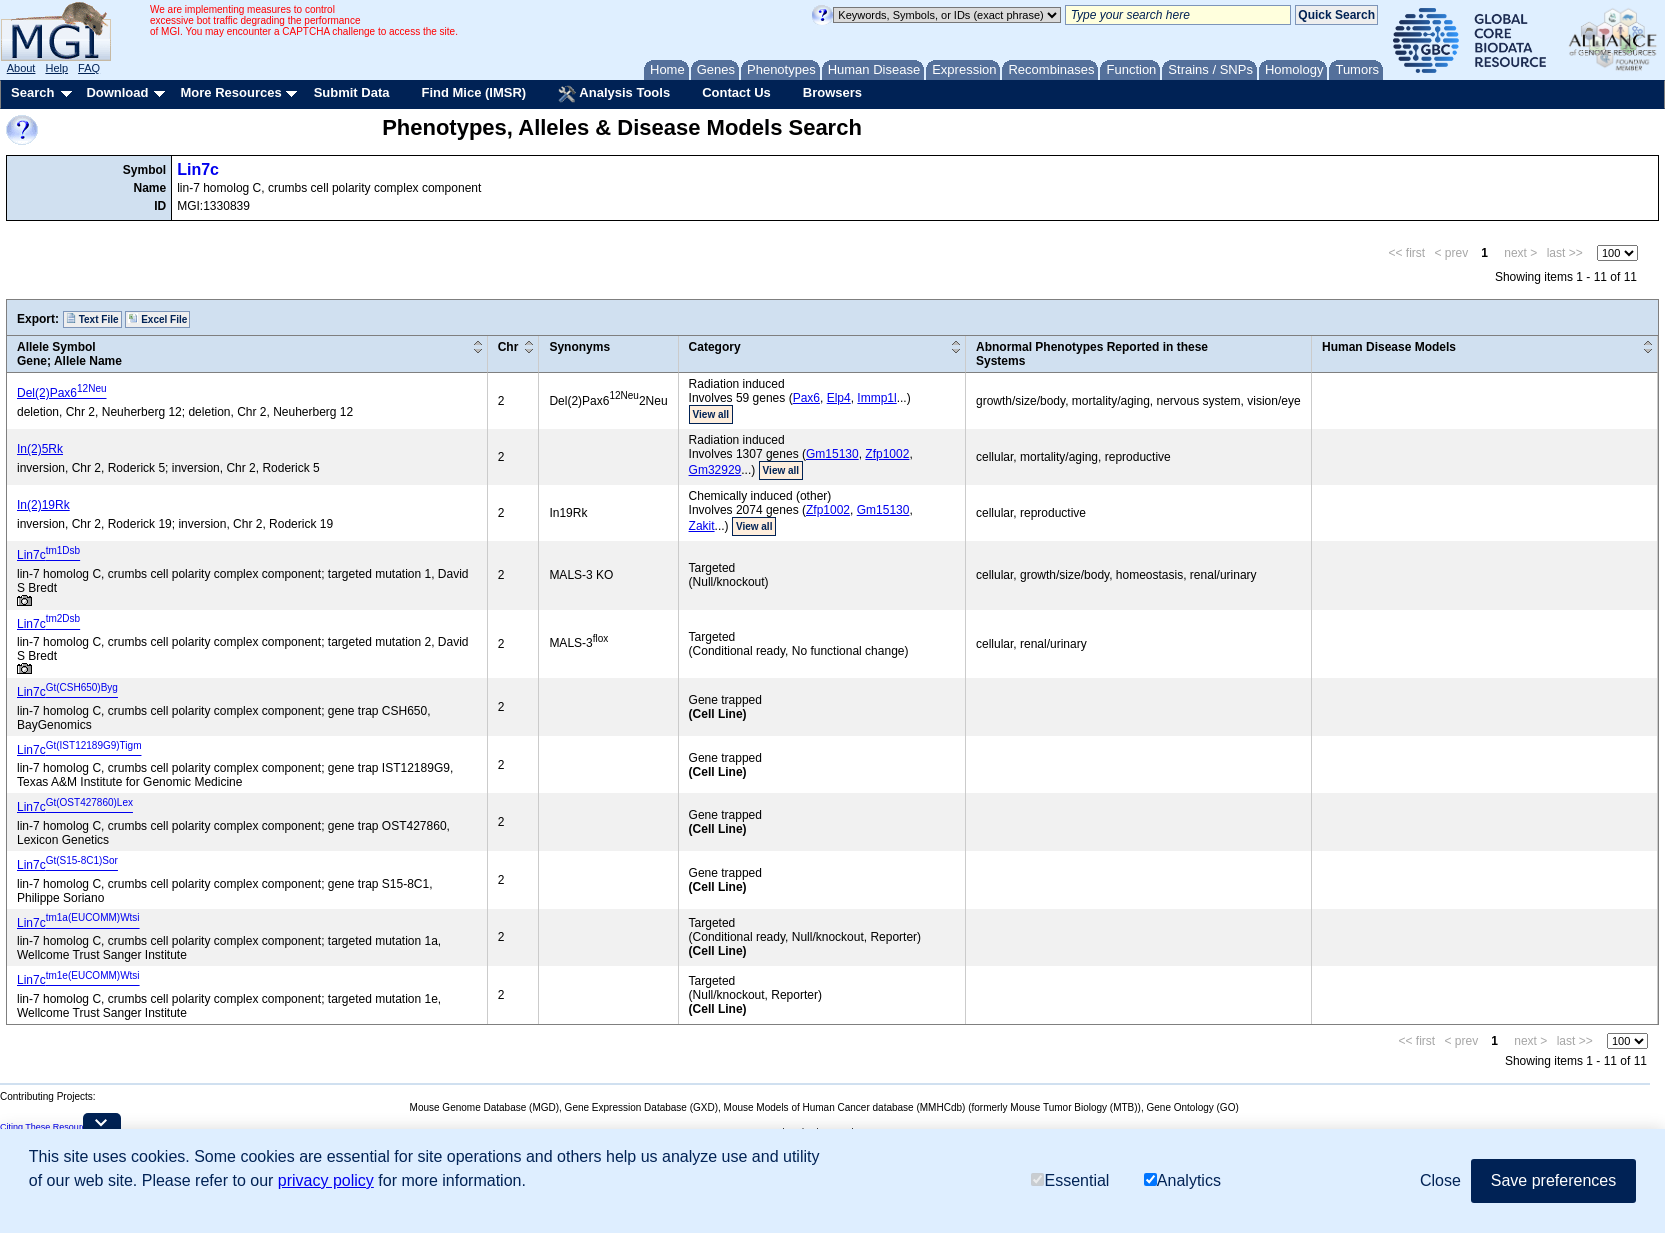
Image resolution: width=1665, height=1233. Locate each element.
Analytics (1182, 1180)
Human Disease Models (1389, 347)
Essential (1070, 1180)
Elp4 (839, 398)
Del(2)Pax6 (62, 393)
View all (711, 414)
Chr (508, 347)
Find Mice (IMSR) (473, 92)
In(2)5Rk (40, 449)
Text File (92, 319)
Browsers (832, 92)
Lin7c (198, 169)
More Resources (230, 92)
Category (715, 347)
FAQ (89, 68)
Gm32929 (715, 470)
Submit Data (352, 92)
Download (117, 92)
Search (32, 92)
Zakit (702, 526)
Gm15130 (832, 454)
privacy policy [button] (326, 1180)
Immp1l (876, 398)
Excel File (157, 319)
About (21, 68)
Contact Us (736, 92)
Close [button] (1440, 1180)
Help (56, 68)
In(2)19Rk (43, 505)
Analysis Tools (614, 94)
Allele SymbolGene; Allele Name (69, 354)
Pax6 (806, 398)
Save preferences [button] (1553, 1180)
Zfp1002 (887, 454)
